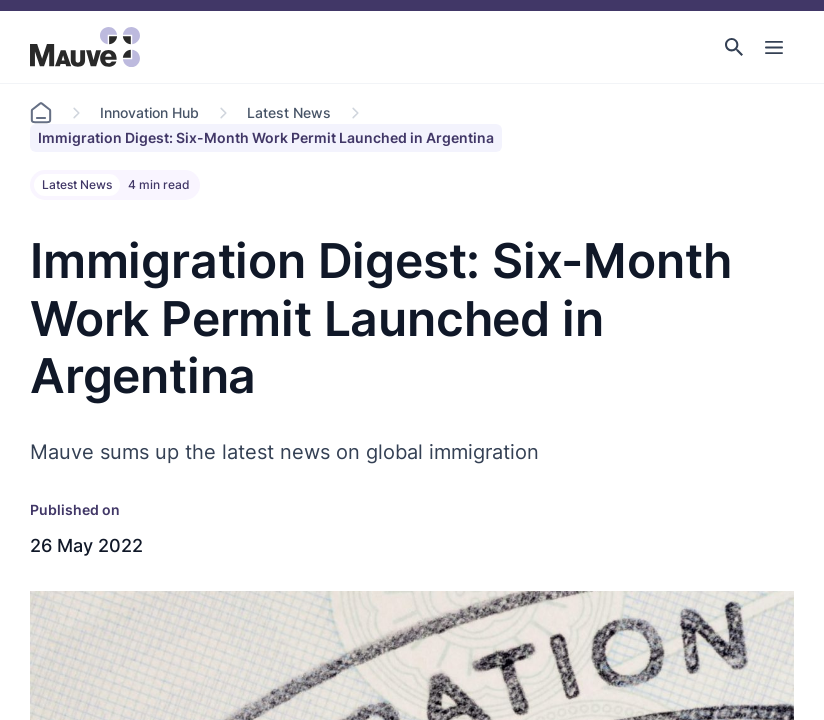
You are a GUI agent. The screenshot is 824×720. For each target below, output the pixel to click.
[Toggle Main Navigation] (774, 47)
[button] (734, 47)
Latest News (289, 112)
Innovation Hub (149, 112)
